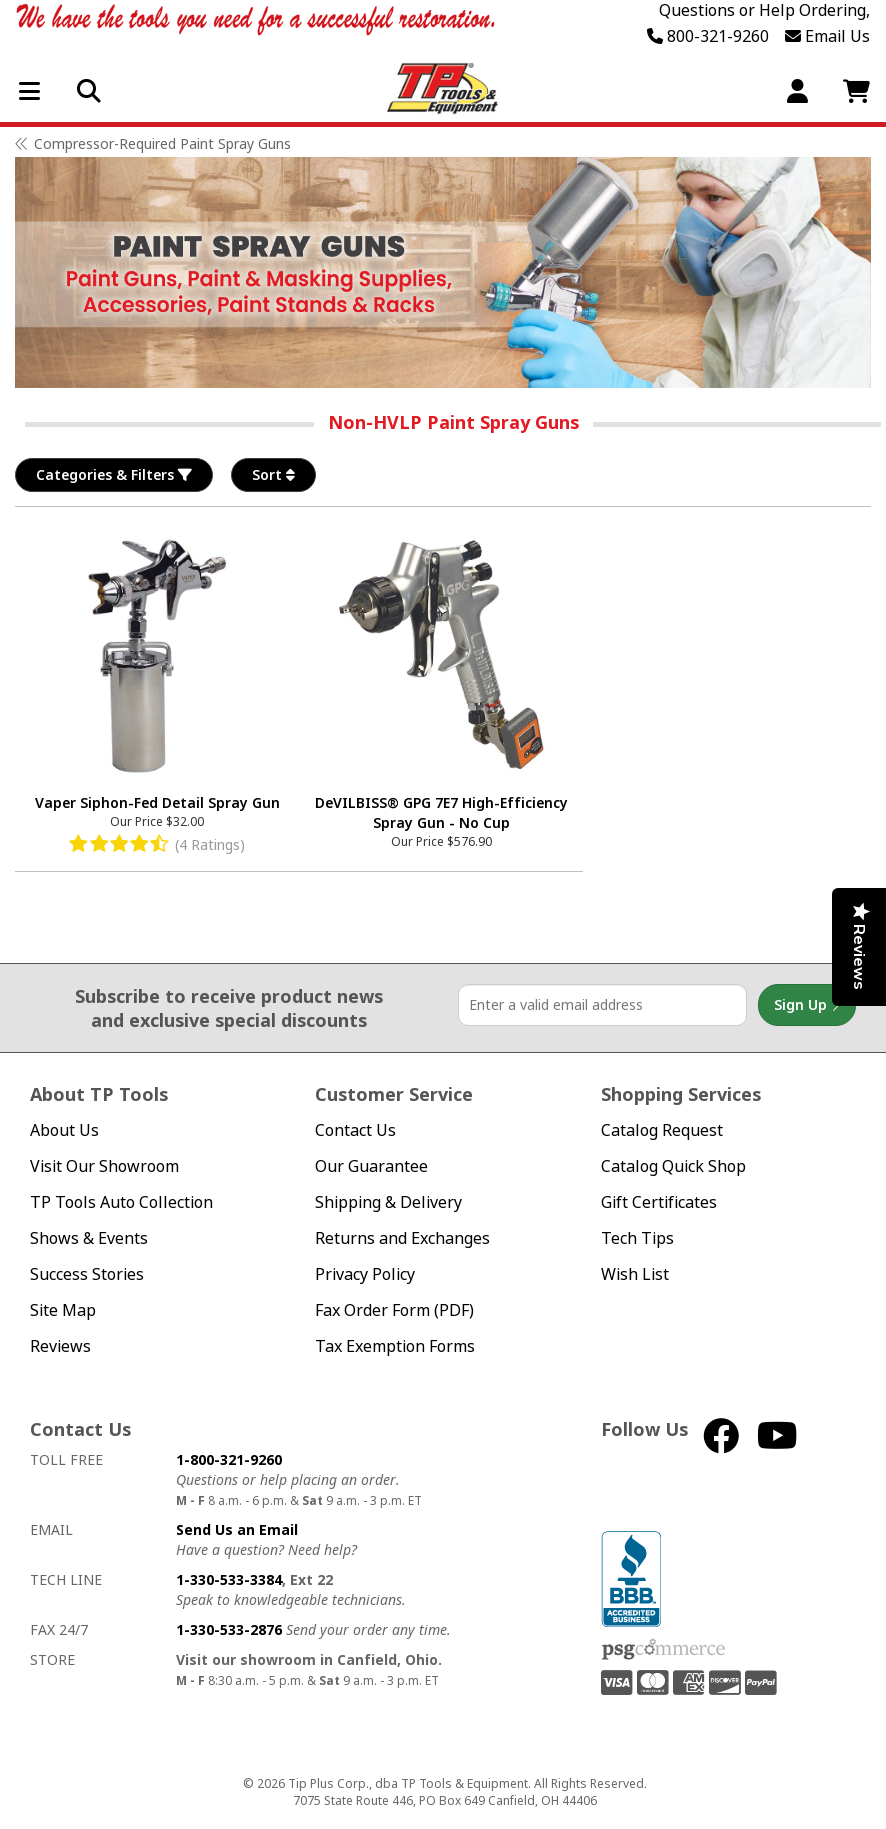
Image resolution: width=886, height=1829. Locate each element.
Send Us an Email (237, 1529)
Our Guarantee (371, 1166)
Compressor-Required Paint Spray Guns (162, 143)
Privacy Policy (365, 1274)
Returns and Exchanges (402, 1238)
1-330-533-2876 (229, 1629)
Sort (273, 475)
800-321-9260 (708, 36)
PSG (663, 1650)
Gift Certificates (659, 1202)
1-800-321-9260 (229, 1459)
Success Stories (87, 1274)
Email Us (827, 36)
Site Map (63, 1310)
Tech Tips (637, 1238)
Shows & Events (89, 1238)
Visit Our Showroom (104, 1166)
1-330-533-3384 (229, 1579)
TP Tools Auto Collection (121, 1202)
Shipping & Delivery (388, 1202)
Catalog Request (662, 1130)
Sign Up (807, 1005)
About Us (64, 1130)
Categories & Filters (114, 475)
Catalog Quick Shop (673, 1166)
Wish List (635, 1274)
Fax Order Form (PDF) (394, 1310)
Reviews (60, 1346)
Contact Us (355, 1130)
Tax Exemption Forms (395, 1346)
